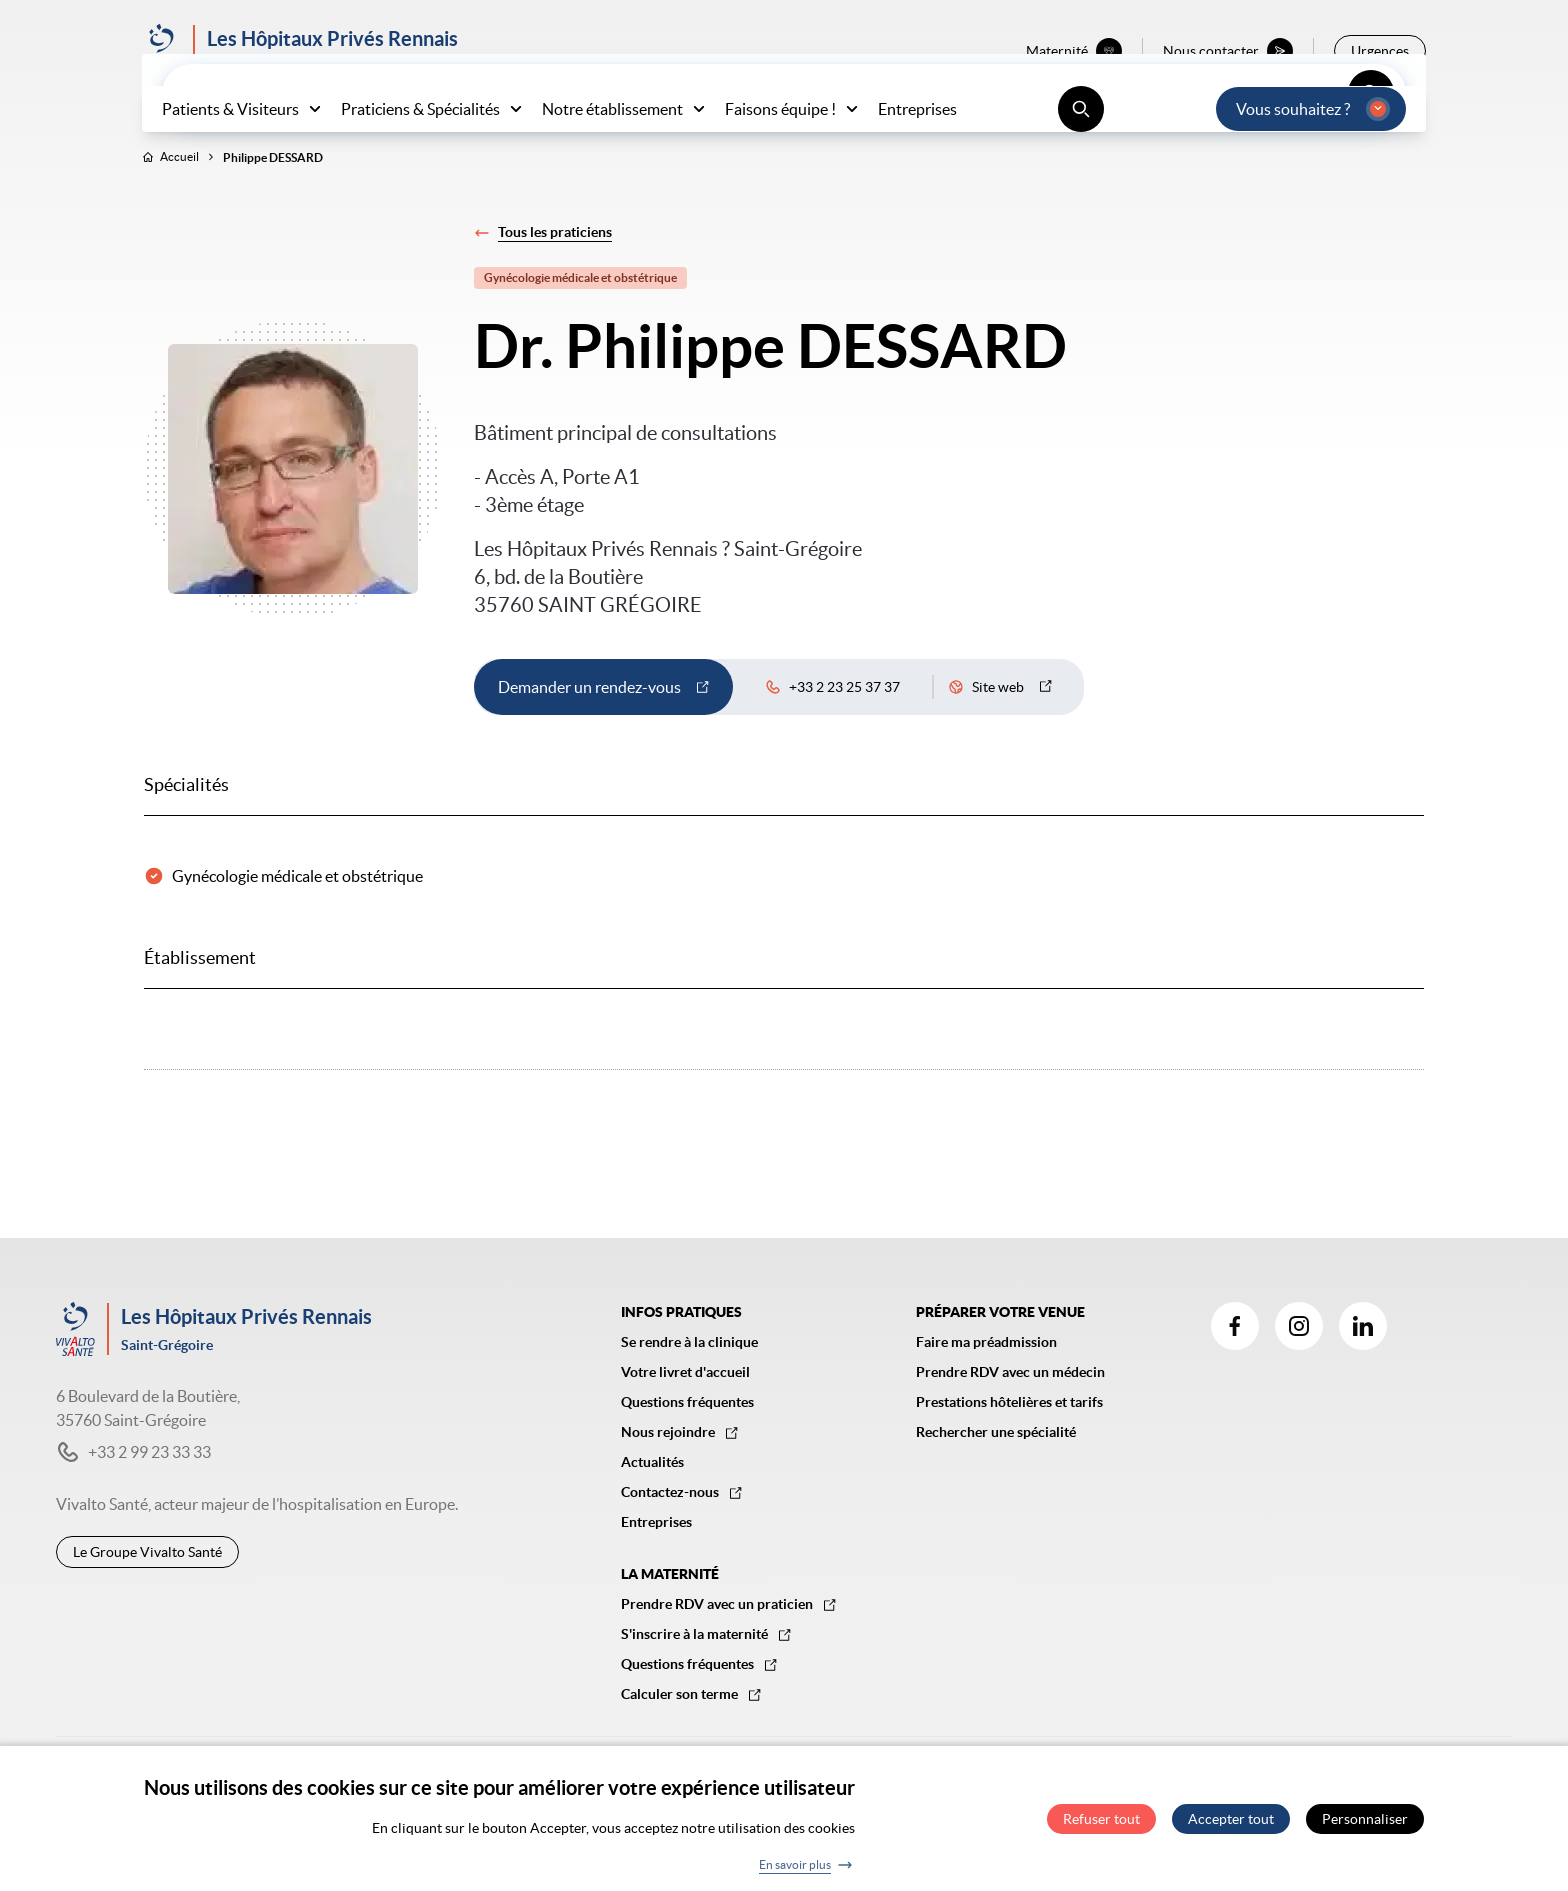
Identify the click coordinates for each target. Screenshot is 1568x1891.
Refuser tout (1101, 1823)
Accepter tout (1231, 1823)
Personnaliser (1365, 1823)
